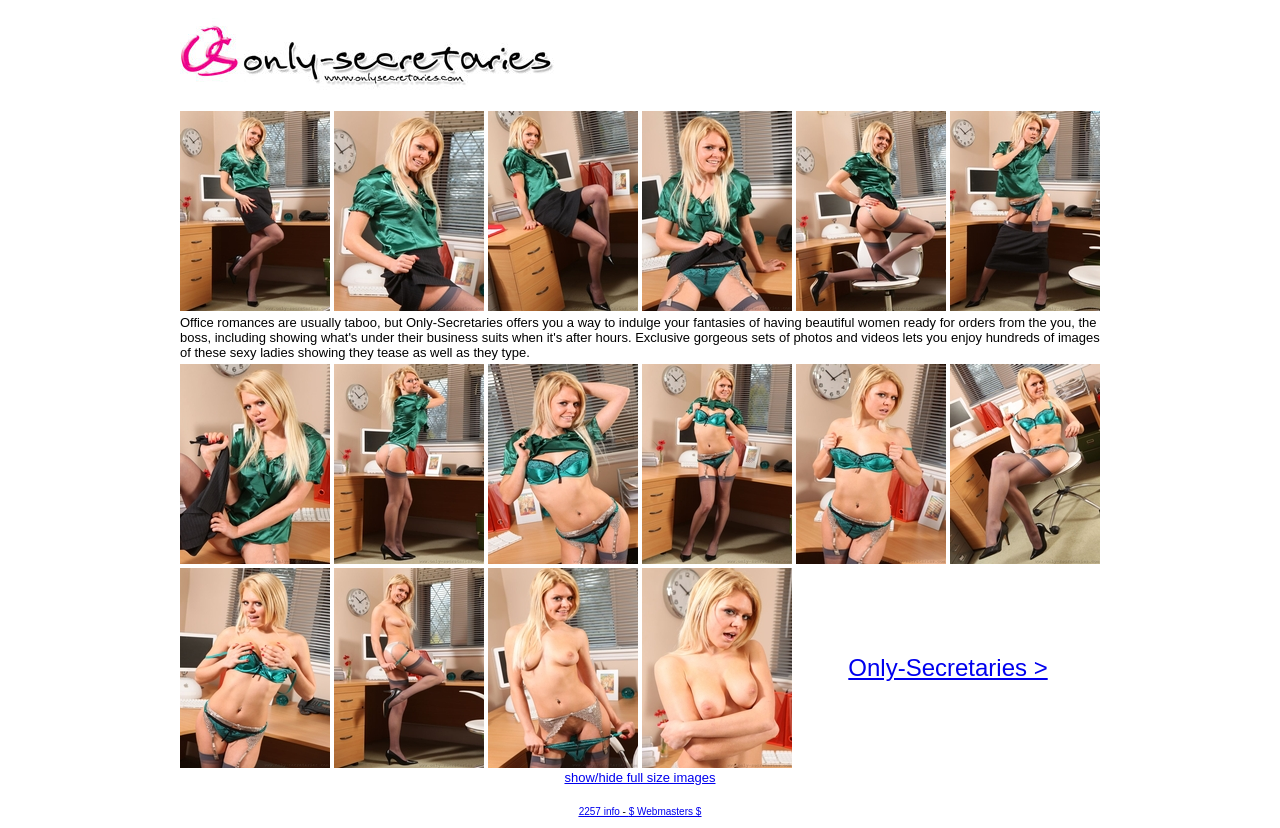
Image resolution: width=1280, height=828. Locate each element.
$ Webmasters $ (665, 811)
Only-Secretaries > (947, 667)
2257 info (599, 811)
